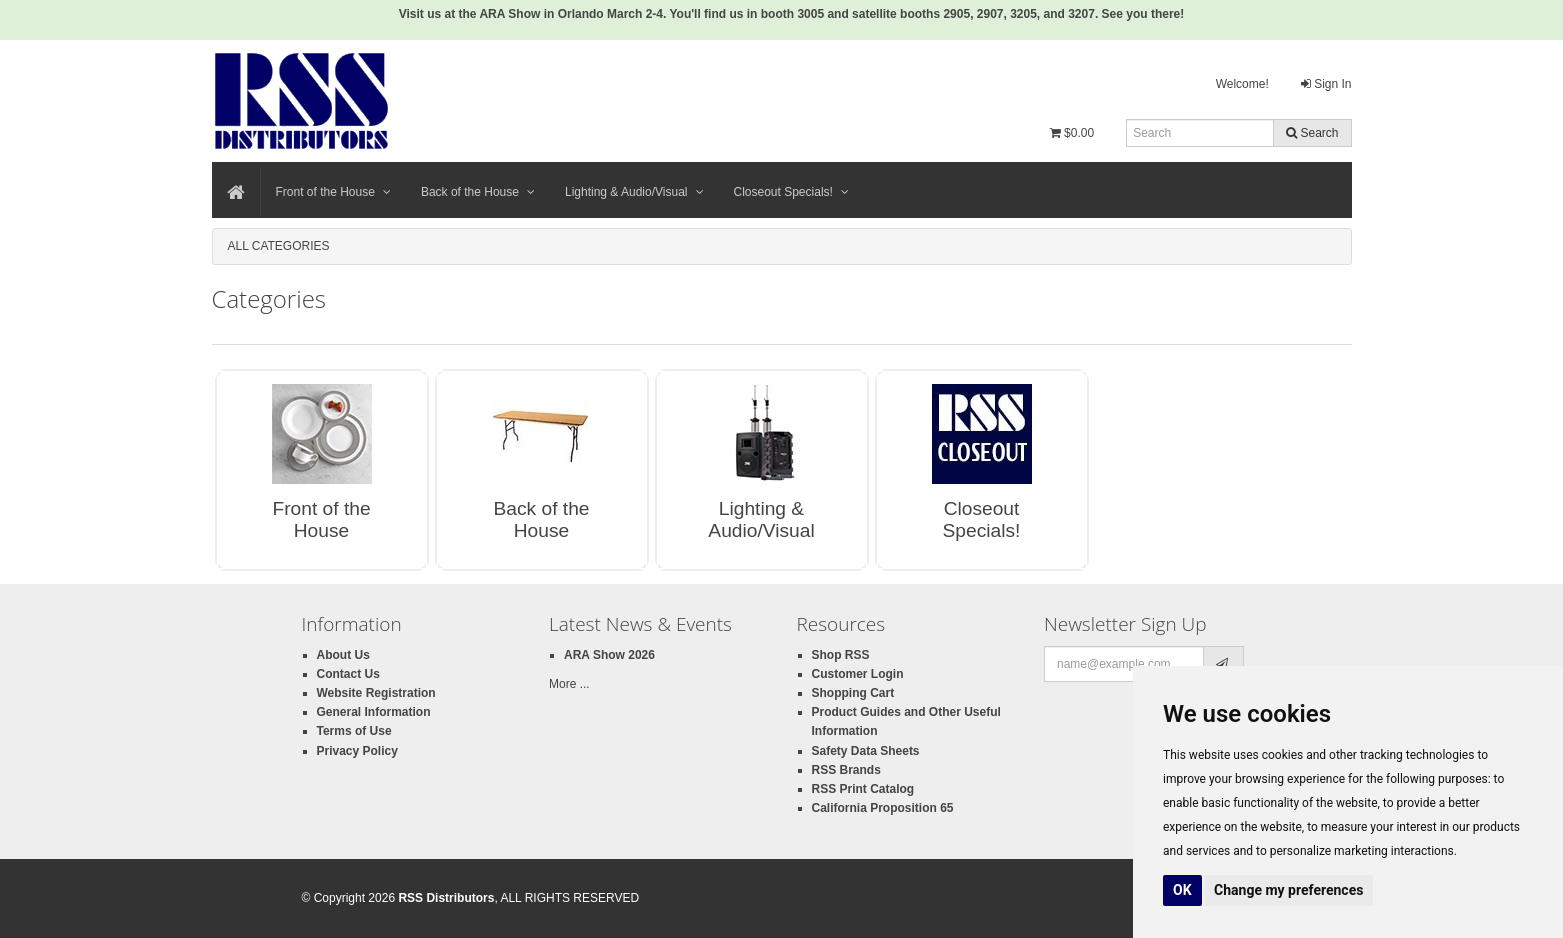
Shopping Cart (853, 693)
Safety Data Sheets (866, 751)
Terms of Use (354, 731)
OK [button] (1182, 890)
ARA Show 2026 (609, 655)
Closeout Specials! (791, 192)
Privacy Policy (357, 751)
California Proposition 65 (883, 808)
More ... (569, 684)
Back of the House (478, 192)
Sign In (1326, 84)
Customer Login (858, 674)
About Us (343, 655)
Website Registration (376, 693)
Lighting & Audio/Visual (634, 192)
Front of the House (333, 192)
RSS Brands (846, 770)
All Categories (279, 246)
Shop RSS (841, 655)
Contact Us (348, 674)
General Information (374, 712)
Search (1312, 133)
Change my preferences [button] (1288, 890)
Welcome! (1242, 84)
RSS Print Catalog (863, 789)
